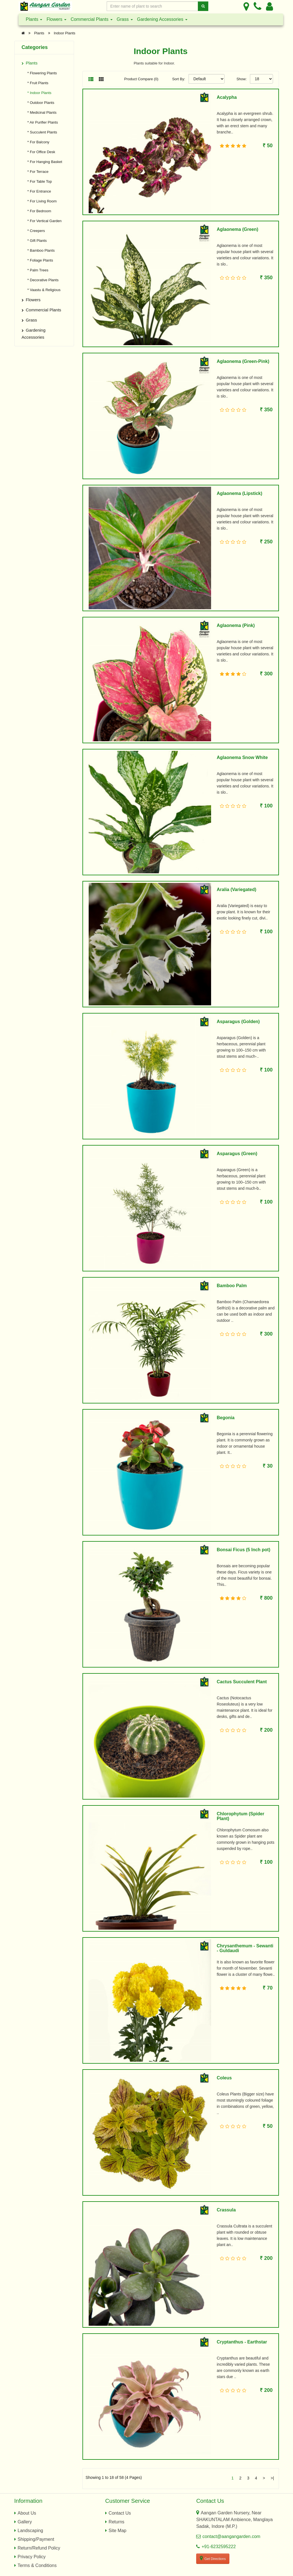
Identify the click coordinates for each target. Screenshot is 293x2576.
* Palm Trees (36, 270)
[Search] (203, 6)
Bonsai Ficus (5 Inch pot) (243, 1549)
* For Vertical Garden (43, 221)
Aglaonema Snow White (242, 757)
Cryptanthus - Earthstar (242, 2342)
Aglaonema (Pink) (236, 625)
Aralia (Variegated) (236, 889)
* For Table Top (38, 181)
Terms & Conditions (37, 2565)
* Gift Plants (35, 240)
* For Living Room (40, 201)
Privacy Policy (32, 2556)
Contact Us (120, 2513)
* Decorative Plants (41, 280)
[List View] (90, 79)
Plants (34, 19)
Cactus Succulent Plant (242, 1681)
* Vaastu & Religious (42, 290)
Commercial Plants (92, 19)
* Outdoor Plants (39, 103)
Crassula (226, 2209)
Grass (125, 19)
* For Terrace (36, 171)
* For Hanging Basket (43, 162)
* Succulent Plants (40, 132)
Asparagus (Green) (237, 1153)
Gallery (25, 2521)
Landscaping (30, 2530)
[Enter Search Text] (152, 6)
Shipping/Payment (36, 2539)
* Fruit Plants (36, 83)
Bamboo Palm (232, 1285)
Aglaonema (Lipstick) (239, 493)
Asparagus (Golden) (238, 1021)
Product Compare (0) (141, 79)
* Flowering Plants (40, 73)
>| (272, 2478)
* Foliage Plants (38, 260)
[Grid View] (101, 79)
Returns (116, 2521)
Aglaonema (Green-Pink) (243, 361)
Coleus (224, 2077)
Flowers (56, 19)
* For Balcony (37, 142)
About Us (27, 2513)
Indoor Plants (64, 33)
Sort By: (178, 79)
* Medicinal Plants (40, 112)
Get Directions (213, 2558)
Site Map (117, 2530)
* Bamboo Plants (39, 250)
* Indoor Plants (38, 93)
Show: (241, 79)
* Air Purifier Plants (41, 122)
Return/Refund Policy (39, 2548)
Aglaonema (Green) (237, 229)
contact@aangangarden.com (231, 2536)
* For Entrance (37, 191)
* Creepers (34, 231)
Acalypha (227, 97)
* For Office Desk (39, 152)
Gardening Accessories (162, 19)
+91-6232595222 (219, 2546)
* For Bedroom (37, 211)
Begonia (225, 1417)
